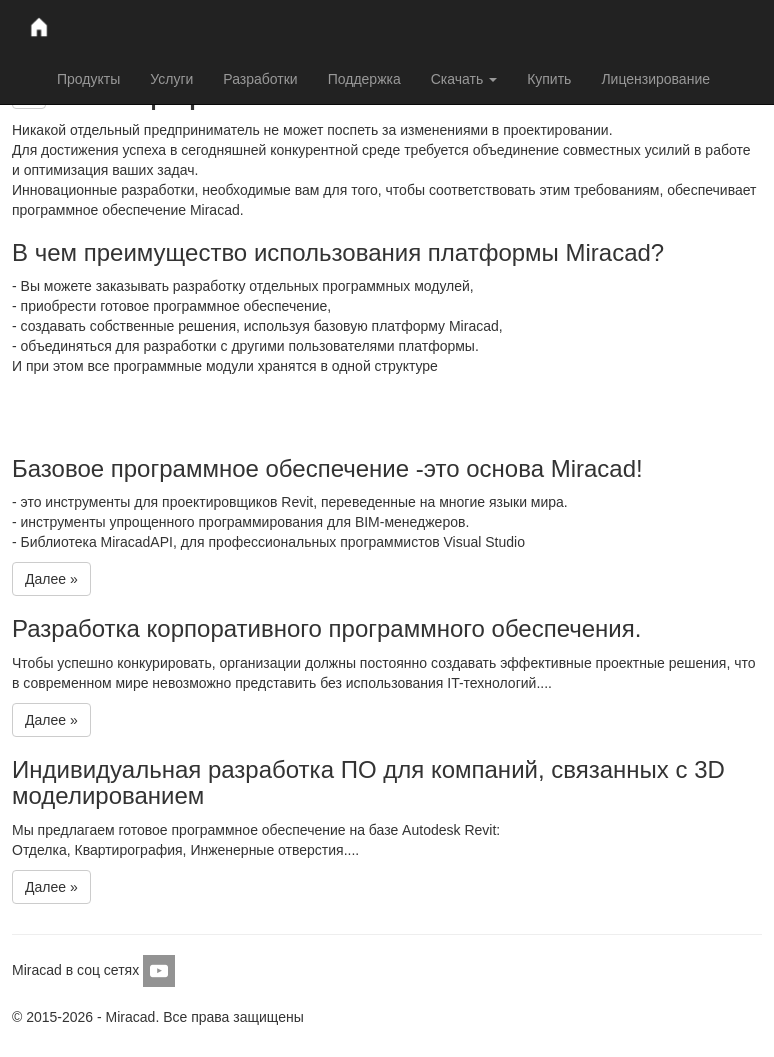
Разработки (260, 79)
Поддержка (364, 79)
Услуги (171, 79)
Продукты (88, 79)
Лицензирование (655, 79)
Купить (549, 79)
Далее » (51, 579)
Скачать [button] (464, 79)
